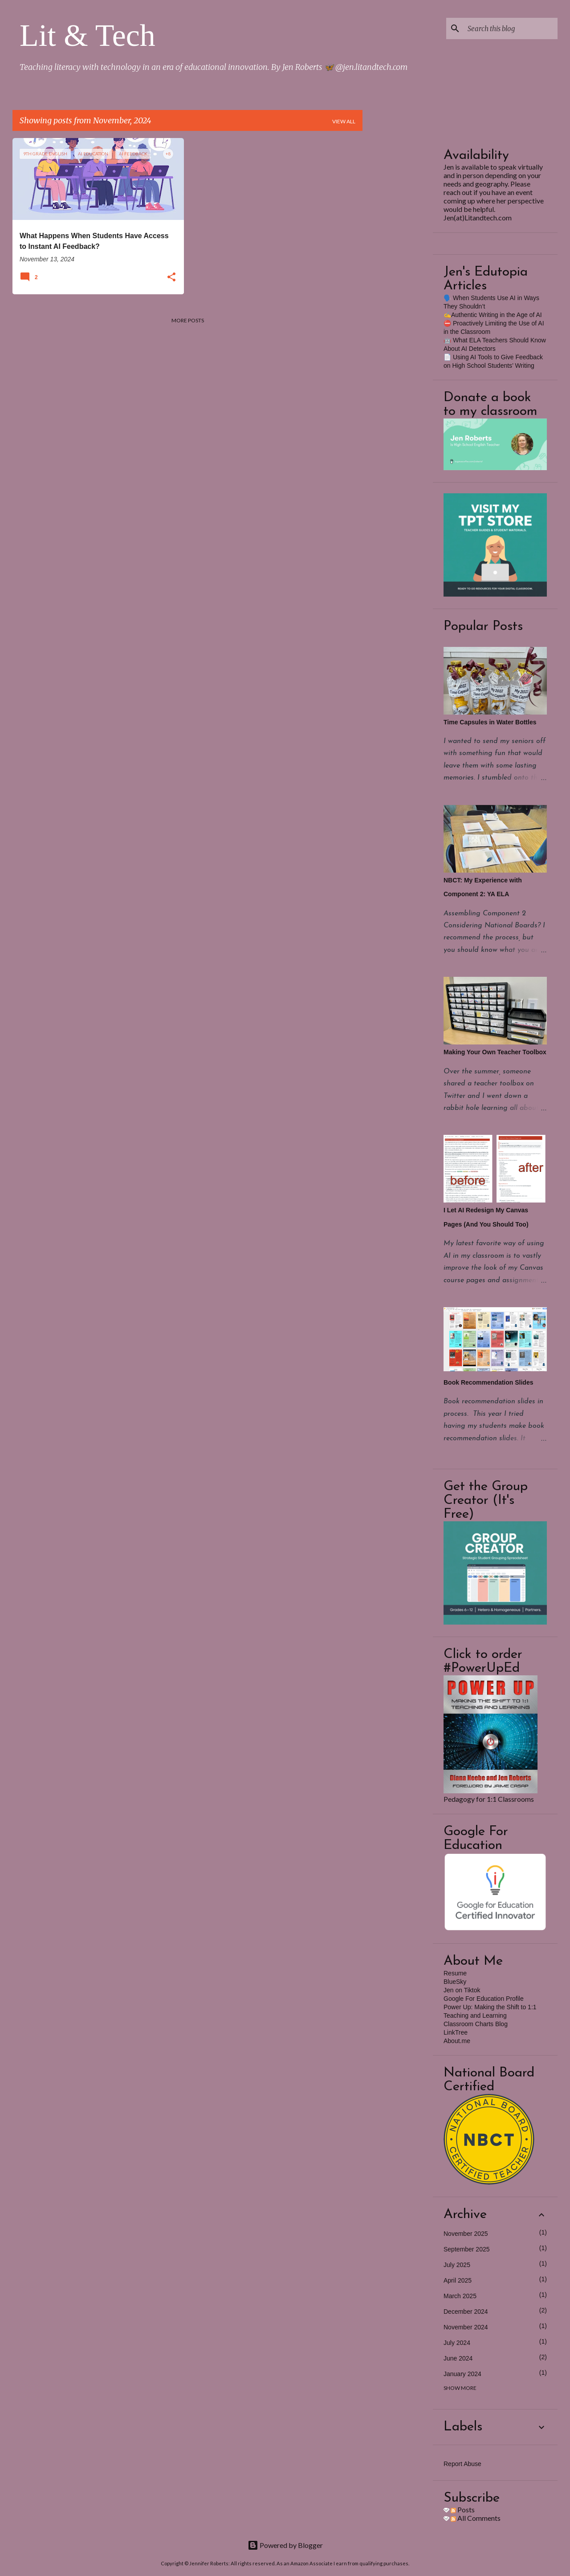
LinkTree (456, 2032)
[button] (171, 278)
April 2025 (458, 2280)
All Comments (476, 2518)
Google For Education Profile (484, 1998)
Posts (463, 2509)
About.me (457, 2040)
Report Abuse (462, 2463)
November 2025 (466, 2233)
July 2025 (457, 2264)
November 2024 (466, 2327)
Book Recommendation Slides (488, 1382)
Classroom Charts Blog (476, 2023)
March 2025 (460, 2296)
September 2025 (467, 2249)
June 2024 (458, 2358)
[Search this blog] (511, 28)
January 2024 (462, 2373)
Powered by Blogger (285, 2545)
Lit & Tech (87, 35)
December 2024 (466, 2311)
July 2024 (457, 2342)
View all (343, 121)
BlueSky (455, 1981)
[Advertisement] (397, 271)
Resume (455, 1973)
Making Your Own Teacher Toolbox (495, 1052)
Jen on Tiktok (462, 1990)
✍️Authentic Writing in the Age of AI (493, 314)
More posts (187, 320)
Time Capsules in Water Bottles (490, 722)
